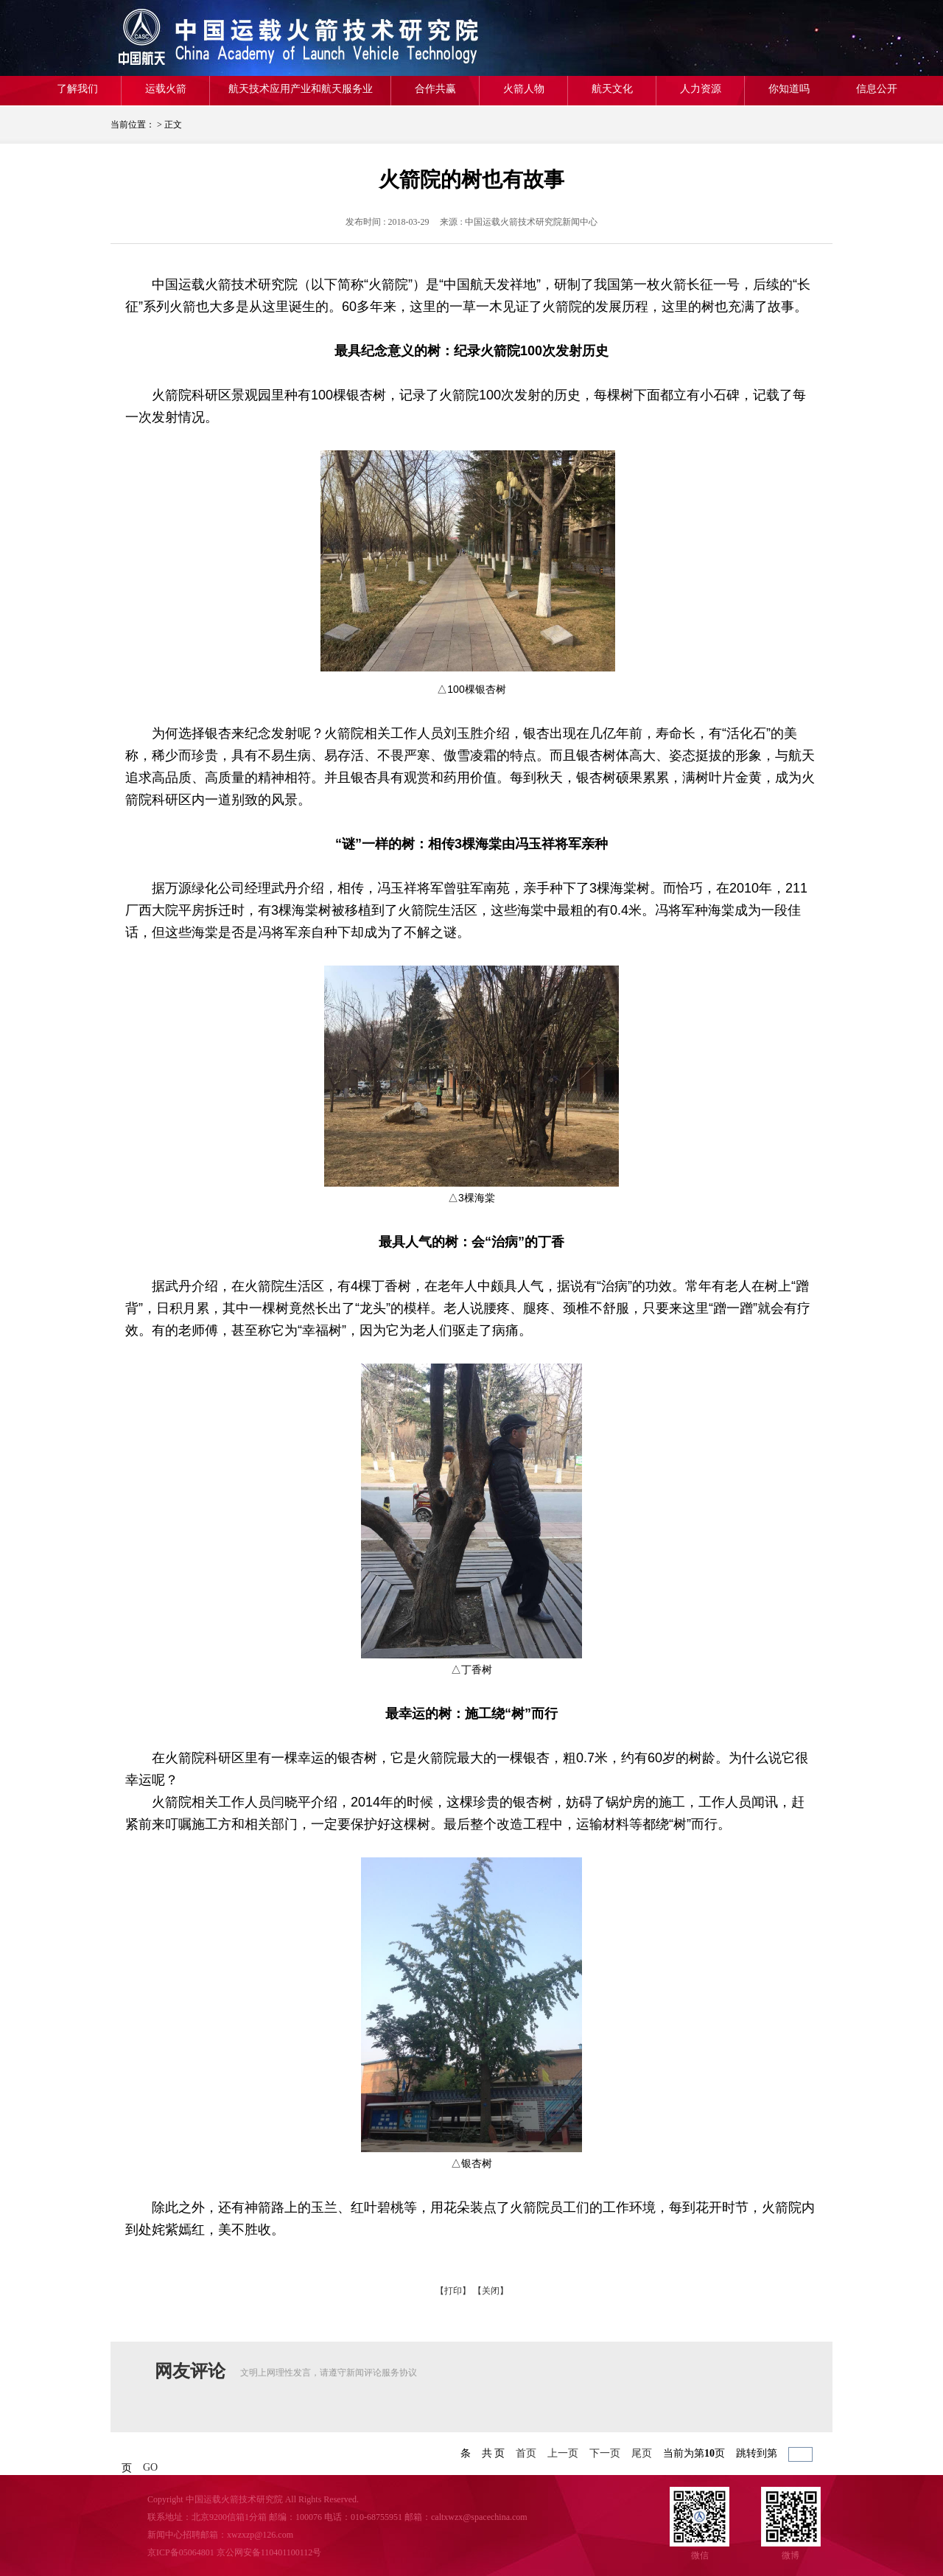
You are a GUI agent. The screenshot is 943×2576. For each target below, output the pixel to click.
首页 (526, 2453)
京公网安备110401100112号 (269, 2552)
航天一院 (217, 38)
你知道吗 (789, 88)
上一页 (562, 2453)
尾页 (641, 2453)
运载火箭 (165, 88)
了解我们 (77, 88)
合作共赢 (435, 88)
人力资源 (700, 88)
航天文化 (612, 88)
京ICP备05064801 (180, 2552)
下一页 (604, 2453)
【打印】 (453, 2291)
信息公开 (876, 88)
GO (150, 2467)
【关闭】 (490, 2291)
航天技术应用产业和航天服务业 (300, 88)
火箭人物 (523, 88)
